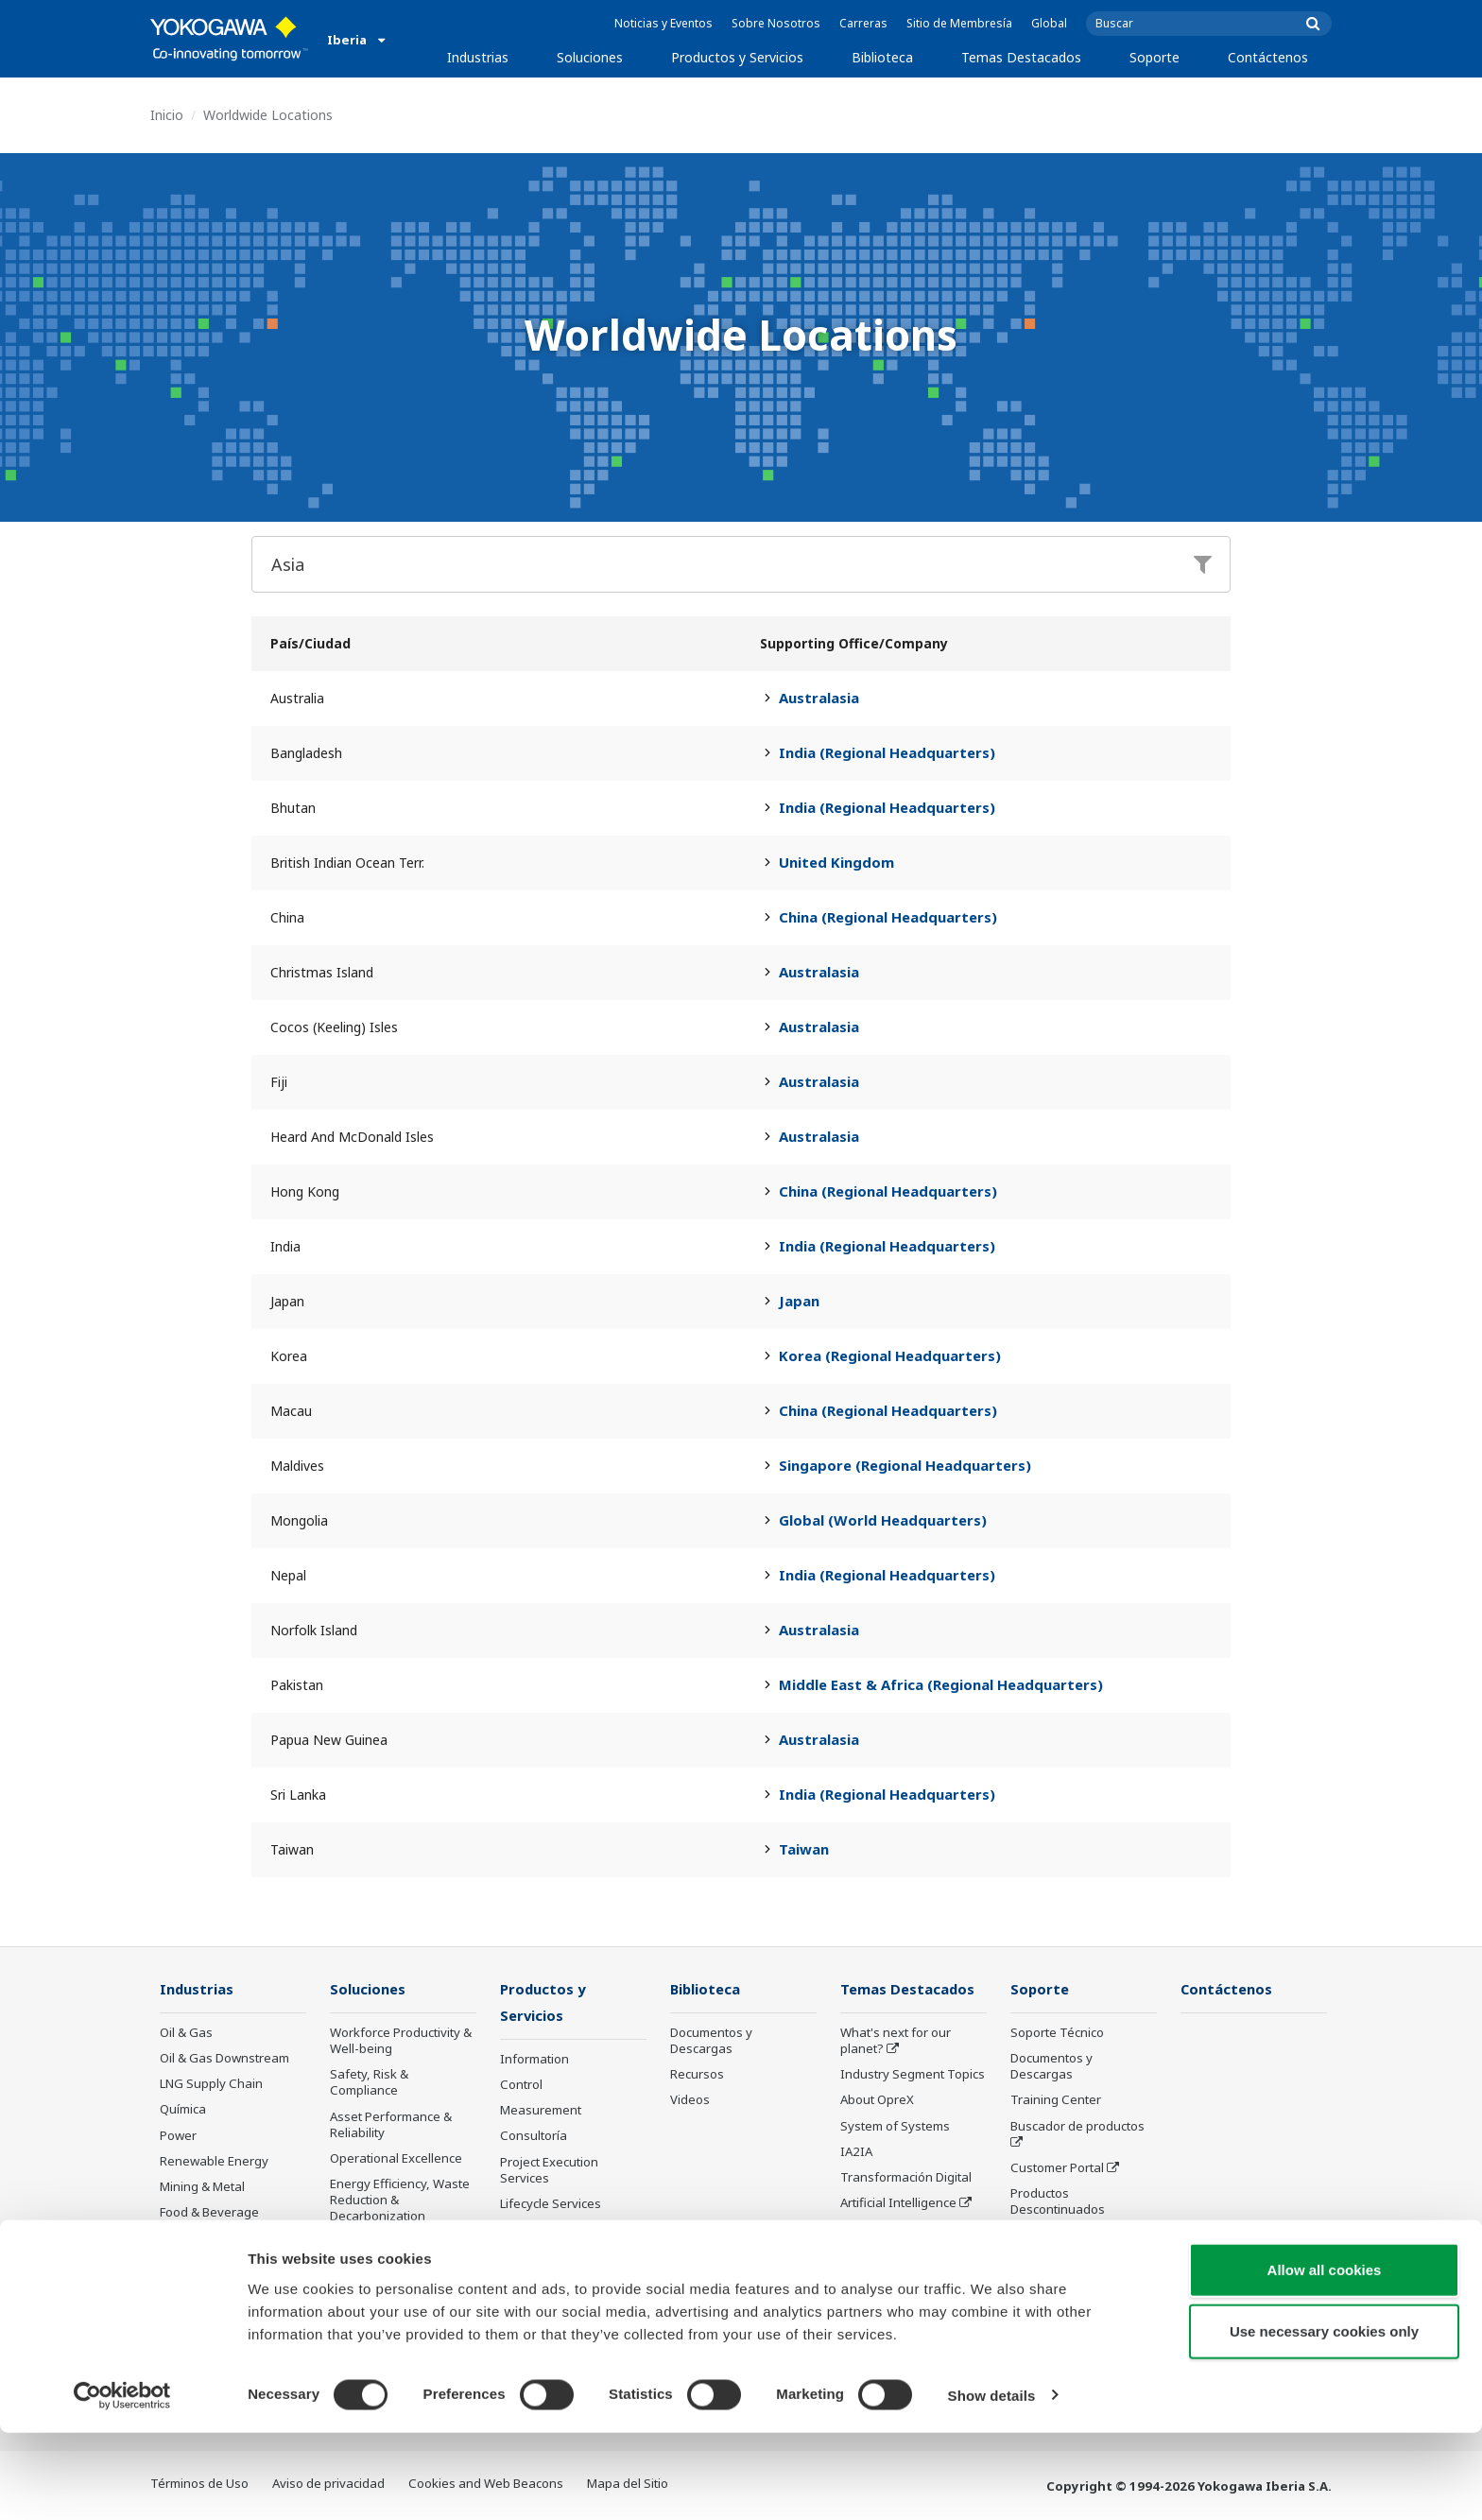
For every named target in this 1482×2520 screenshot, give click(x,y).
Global (1049, 23)
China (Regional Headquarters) (888, 916)
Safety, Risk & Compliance (369, 2082)
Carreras (863, 23)
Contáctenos (1268, 57)
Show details (992, 2483)
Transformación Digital (906, 2177)
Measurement (540, 2111)
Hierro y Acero (200, 2263)
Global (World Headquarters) (883, 1519)
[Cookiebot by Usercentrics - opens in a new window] (122, 2483)
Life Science (534, 2230)
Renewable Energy (214, 2161)
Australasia (819, 697)
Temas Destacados (1021, 57)
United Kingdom (836, 862)
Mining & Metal (202, 2187)
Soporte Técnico (1057, 2033)
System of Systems (895, 2126)
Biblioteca (882, 57)
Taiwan (804, 1848)
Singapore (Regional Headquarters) (905, 1465)
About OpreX (877, 2100)
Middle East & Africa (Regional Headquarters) (941, 1684)
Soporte (1154, 57)
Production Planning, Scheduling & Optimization (390, 2300)
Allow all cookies (1324, 2357)
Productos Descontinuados (547, 2289)
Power (178, 2136)
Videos (690, 2100)
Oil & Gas (186, 2033)
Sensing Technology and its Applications (912, 2279)
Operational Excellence (396, 2158)
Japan (799, 1300)
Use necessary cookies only (1324, 2419)
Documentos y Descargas (711, 2041)
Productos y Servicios (737, 57)
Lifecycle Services (550, 2205)
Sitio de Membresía (959, 23)
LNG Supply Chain (211, 2084)
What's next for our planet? (895, 2041)
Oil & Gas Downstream (224, 2058)
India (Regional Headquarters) (887, 752)
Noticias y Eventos (663, 23)
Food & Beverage (209, 2212)
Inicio (166, 115)
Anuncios (526, 2256)
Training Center (1055, 2100)
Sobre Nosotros (776, 23)
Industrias (477, 57)
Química (183, 2109)
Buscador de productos (1077, 2126)
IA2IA (856, 2152)
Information (534, 2060)
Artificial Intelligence (898, 2203)
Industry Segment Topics (912, 2074)
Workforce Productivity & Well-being (401, 2041)
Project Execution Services (549, 2171)
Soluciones (590, 57)
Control (521, 2086)
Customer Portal (1057, 2168)
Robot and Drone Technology (889, 2236)
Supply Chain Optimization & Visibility (396, 2251)
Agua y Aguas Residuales (233, 2290)
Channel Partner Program (1058, 2243)
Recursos (697, 2074)
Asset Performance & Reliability (391, 2125)
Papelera (186, 2238)
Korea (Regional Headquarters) (890, 1355)
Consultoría (533, 2137)
